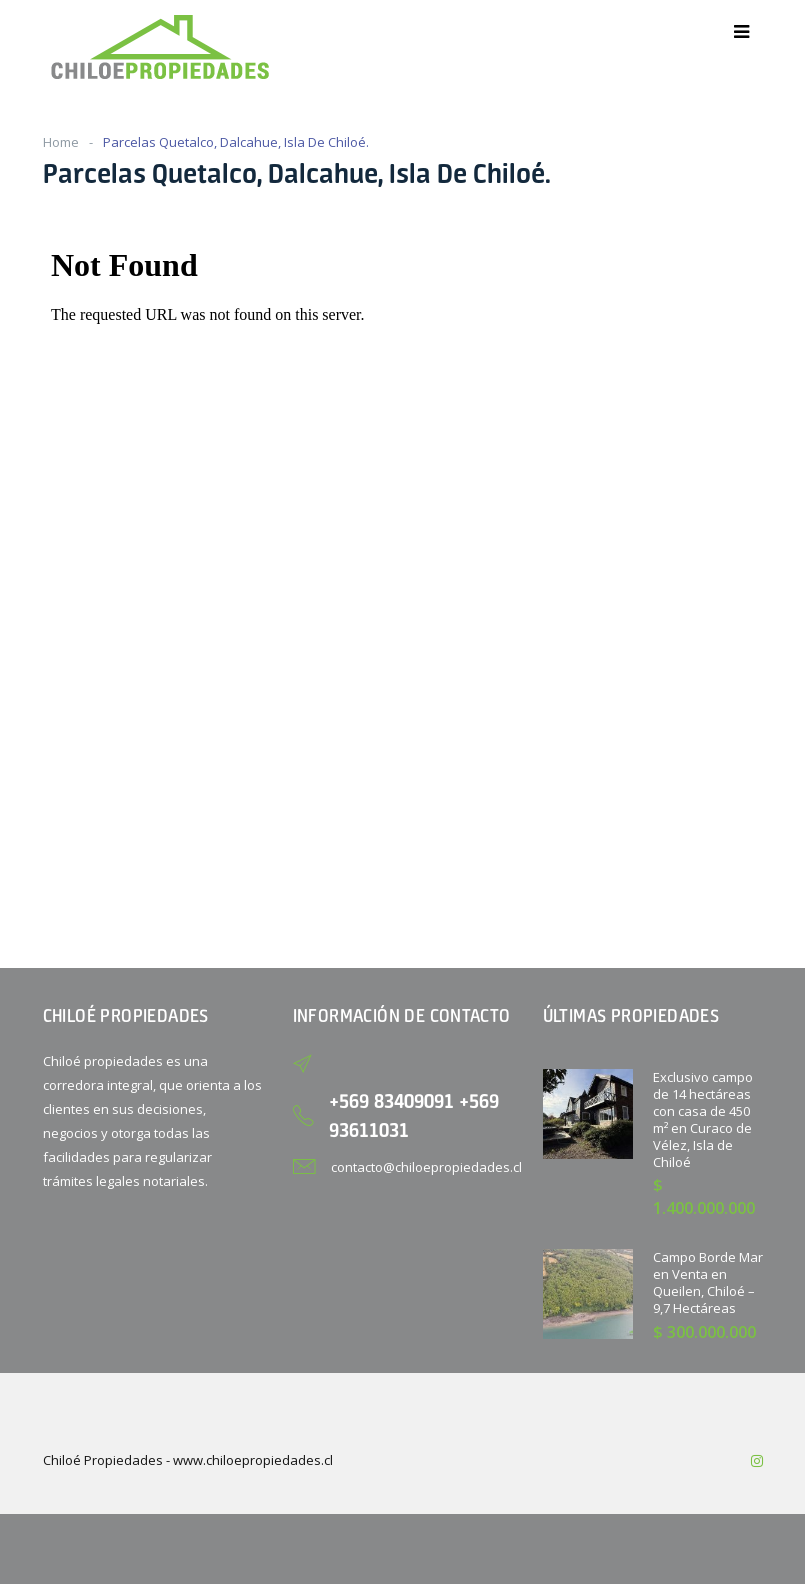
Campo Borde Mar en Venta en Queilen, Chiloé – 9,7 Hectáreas (708, 1282)
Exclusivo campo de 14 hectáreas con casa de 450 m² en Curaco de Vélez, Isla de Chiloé (703, 1119)
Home (61, 142)
